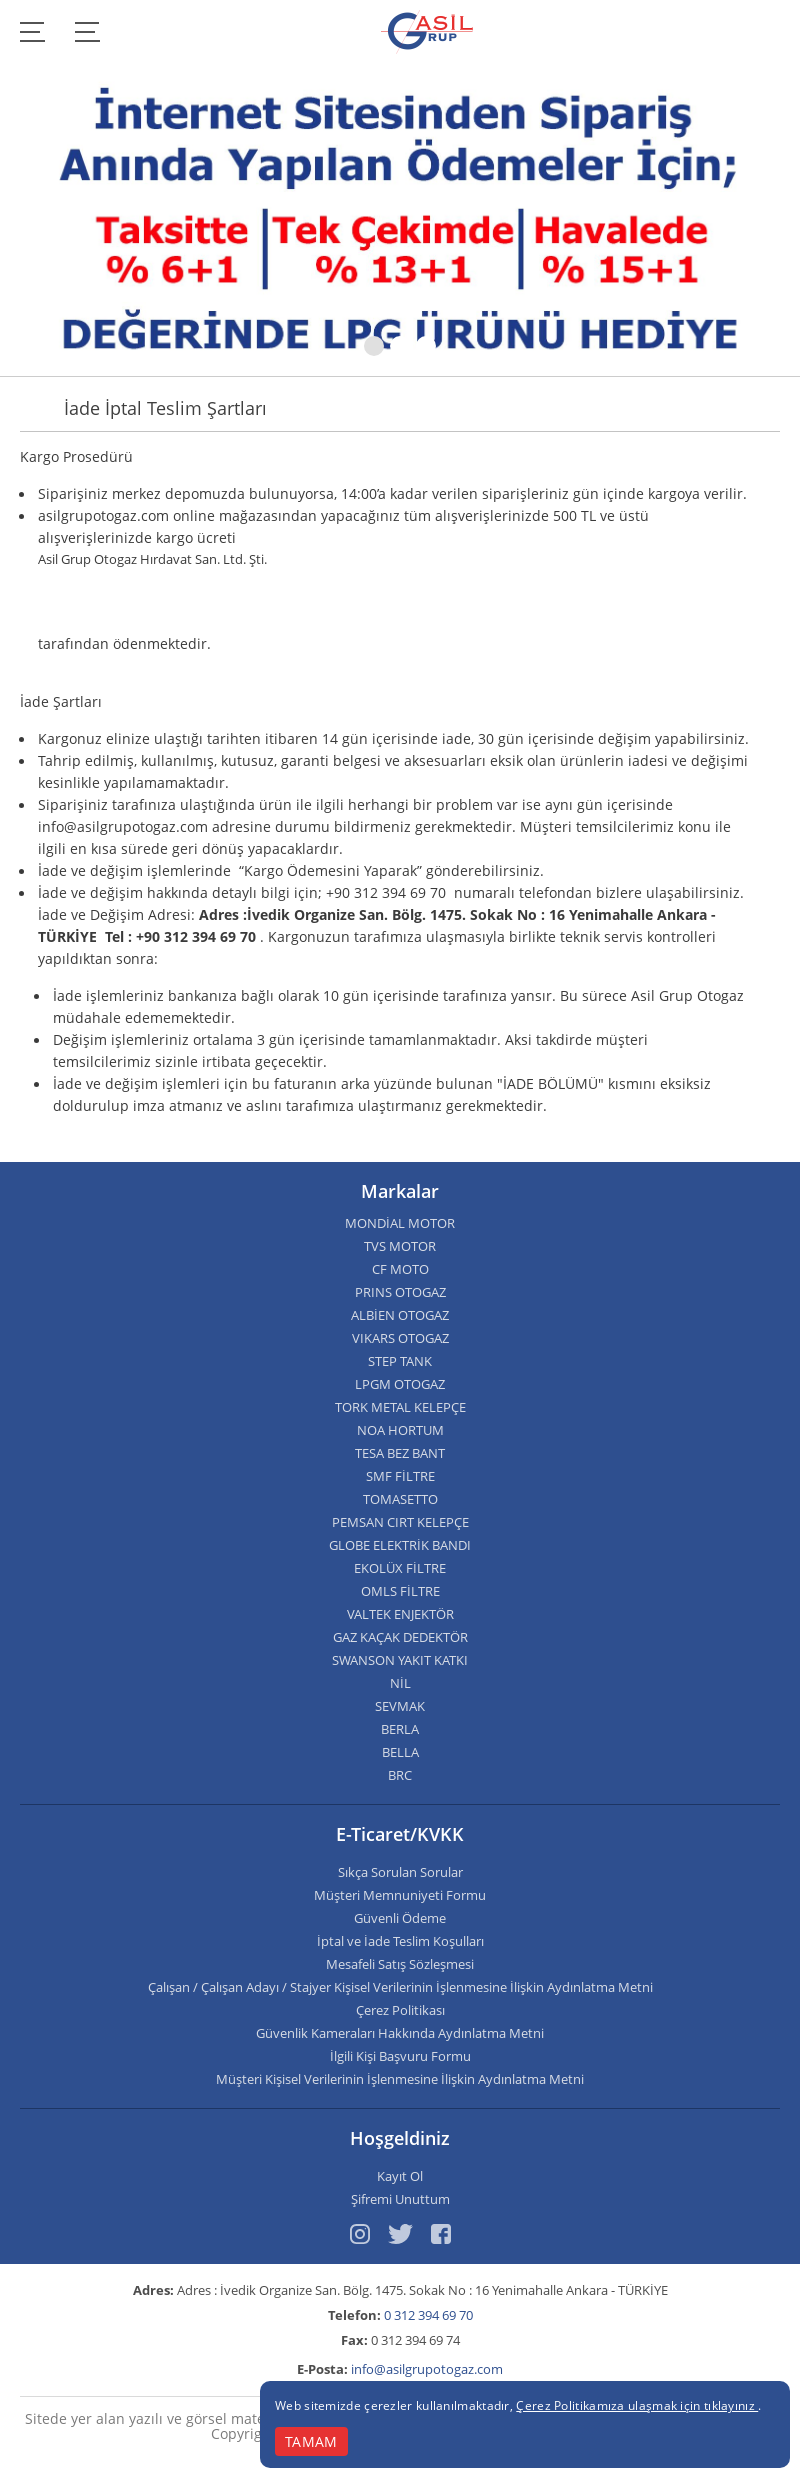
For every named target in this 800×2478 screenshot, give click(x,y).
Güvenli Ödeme (400, 1918)
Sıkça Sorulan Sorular (400, 1872)
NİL (400, 1683)
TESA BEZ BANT (400, 1453)
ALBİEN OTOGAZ (400, 1315)
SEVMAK (400, 1706)
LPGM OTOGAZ (400, 1384)
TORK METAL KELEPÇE (400, 1407)
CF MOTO (400, 1269)
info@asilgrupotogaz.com (427, 2369)
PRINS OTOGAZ (400, 1292)
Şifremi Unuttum (400, 2199)
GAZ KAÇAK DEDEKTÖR (400, 1637)
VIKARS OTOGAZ (400, 1338)
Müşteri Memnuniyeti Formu (400, 1895)
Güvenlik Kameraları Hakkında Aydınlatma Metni (400, 2033)
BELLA (400, 1752)
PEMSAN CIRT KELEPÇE (400, 1522)
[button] (374, 346)
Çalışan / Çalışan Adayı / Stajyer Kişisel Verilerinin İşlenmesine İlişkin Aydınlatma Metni (400, 1987)
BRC (400, 1775)
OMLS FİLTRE (400, 1591)
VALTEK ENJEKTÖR (400, 1614)
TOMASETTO (400, 1499)
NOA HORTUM (400, 1430)
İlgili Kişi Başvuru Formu (400, 2056)
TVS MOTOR (400, 1246)
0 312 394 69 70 (428, 2315)
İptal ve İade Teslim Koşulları (400, 1941)
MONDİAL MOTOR (400, 1223)
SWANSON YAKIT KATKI (400, 1660)
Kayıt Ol (400, 2176)
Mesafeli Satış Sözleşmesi (400, 1964)
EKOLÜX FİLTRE (400, 1568)
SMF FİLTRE (400, 1476)
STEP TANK (400, 1361)
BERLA (400, 1729)
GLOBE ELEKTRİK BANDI (400, 1545)
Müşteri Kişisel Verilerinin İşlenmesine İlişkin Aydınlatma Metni (400, 2079)
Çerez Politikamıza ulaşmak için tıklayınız (637, 2405)
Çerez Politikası (400, 2010)
